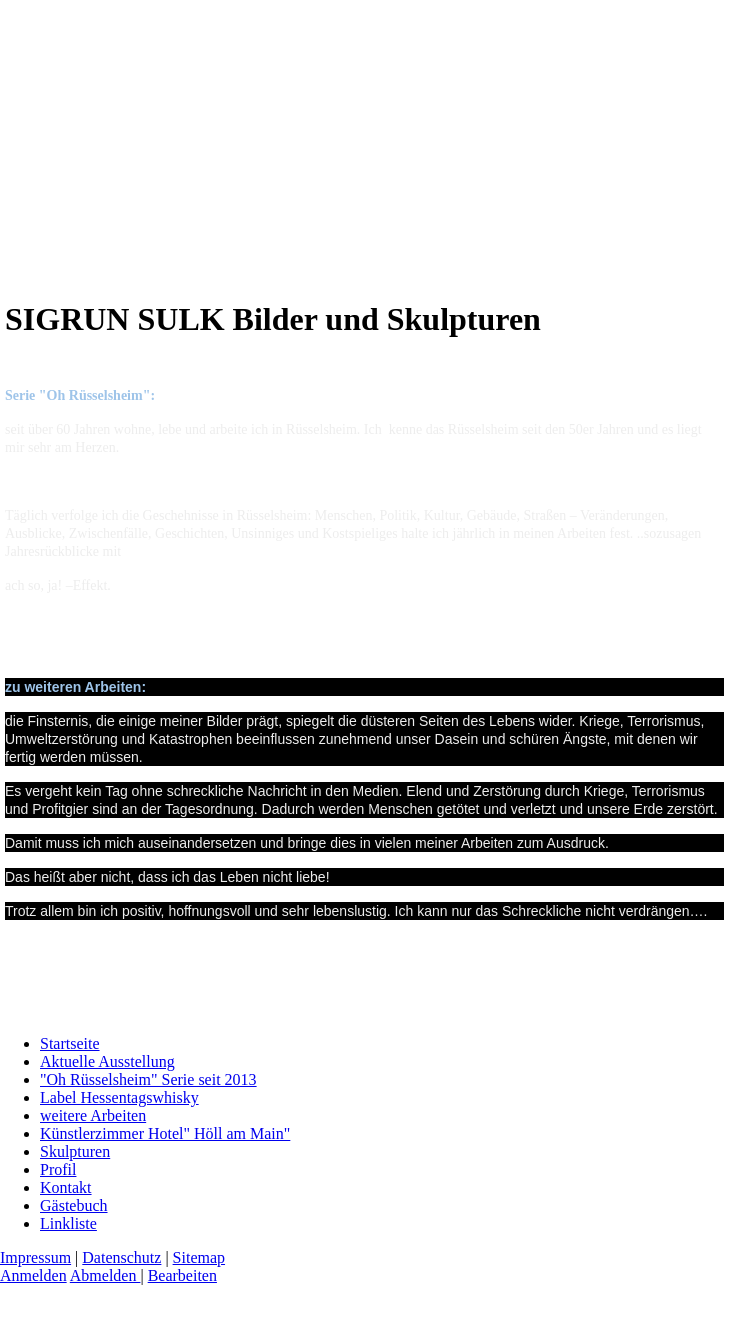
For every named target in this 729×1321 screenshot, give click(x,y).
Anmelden (33, 1275)
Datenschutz (121, 1257)
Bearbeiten (182, 1275)
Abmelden (105, 1275)
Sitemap (199, 1257)
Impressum (35, 1257)
